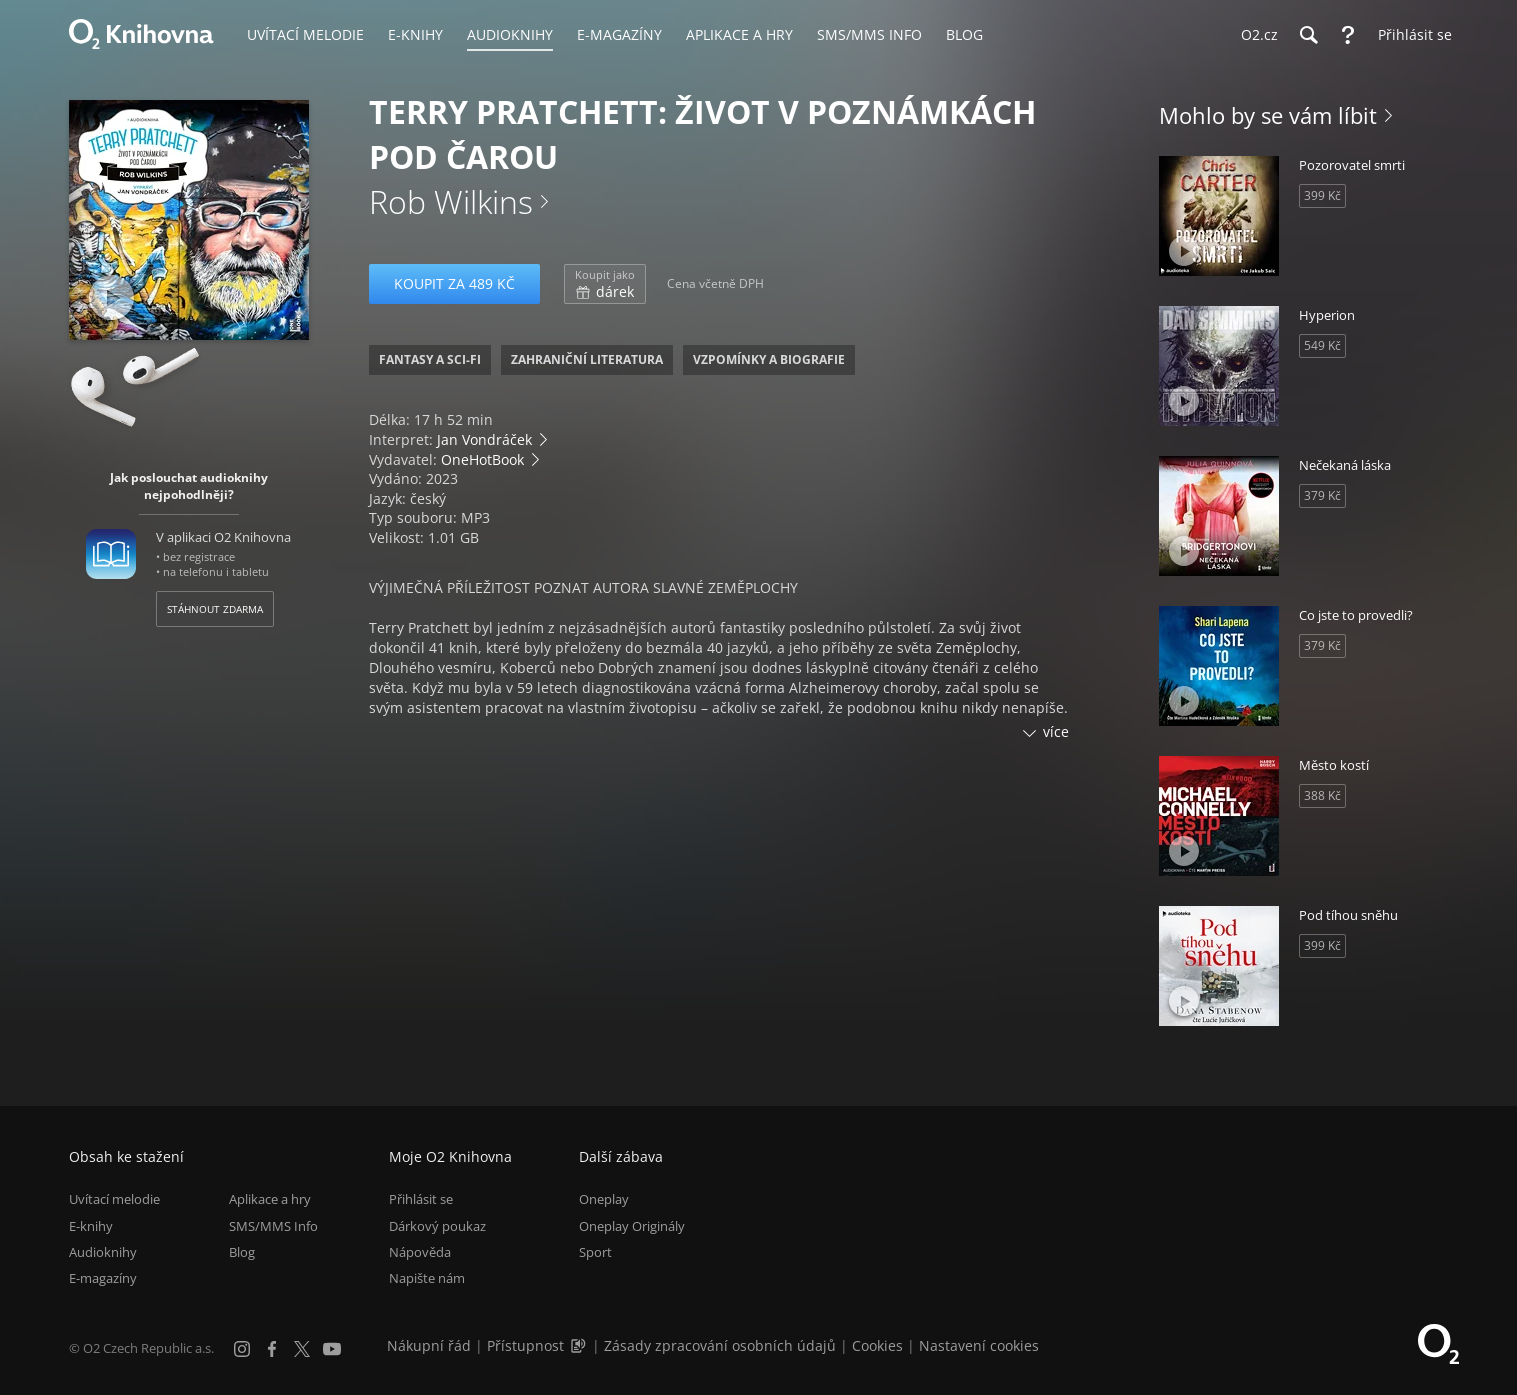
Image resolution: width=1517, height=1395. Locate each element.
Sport (595, 1252)
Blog (242, 1252)
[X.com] (302, 1349)
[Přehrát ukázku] (111, 297)
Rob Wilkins (451, 201)
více (1056, 731)
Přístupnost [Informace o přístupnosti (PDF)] (525, 1345)
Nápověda (420, 1252)
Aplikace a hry (270, 1199)
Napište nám (427, 1278)
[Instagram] (242, 1349)
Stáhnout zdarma (215, 609)
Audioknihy (103, 1252)
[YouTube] (332, 1349)
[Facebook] (272, 1349)
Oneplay (604, 1199)
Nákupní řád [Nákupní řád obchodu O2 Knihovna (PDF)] (429, 1345)
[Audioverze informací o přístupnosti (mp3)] (580, 1345)
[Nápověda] (1348, 35)
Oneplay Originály (632, 1226)
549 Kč (1322, 345)
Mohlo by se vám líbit (1268, 115)
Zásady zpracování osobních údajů (720, 1345)
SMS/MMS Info (273, 1226)
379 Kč (1322, 495)
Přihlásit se (421, 1199)
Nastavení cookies (979, 1345)
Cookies (877, 1345)
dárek (605, 284)
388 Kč (1322, 795)
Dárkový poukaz (437, 1226)
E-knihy (91, 1226)
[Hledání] (1308, 35)
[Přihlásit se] (1410, 35)
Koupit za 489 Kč (454, 283)
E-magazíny (103, 1278)
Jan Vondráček (484, 439)
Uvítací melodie (114, 1199)
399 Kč (1322, 195)
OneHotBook (482, 459)
